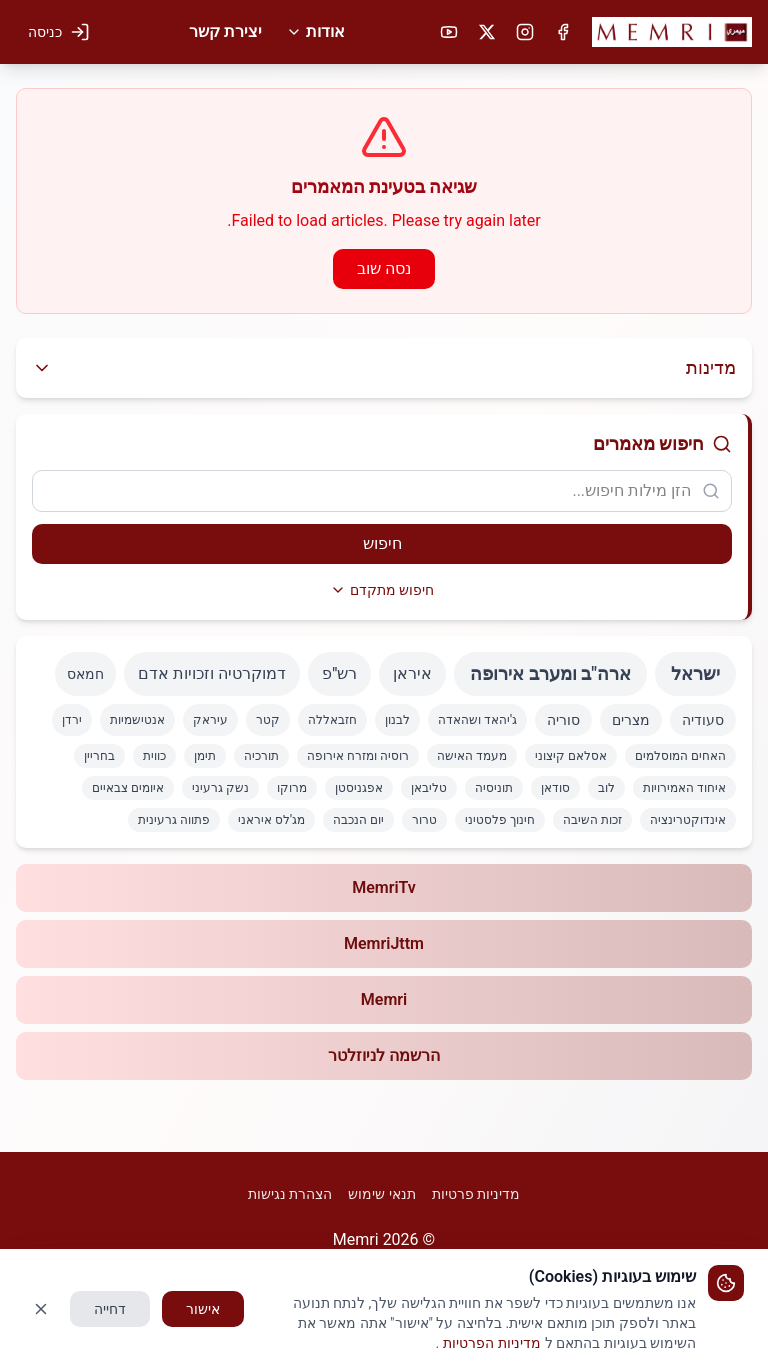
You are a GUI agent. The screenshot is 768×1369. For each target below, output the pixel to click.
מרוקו (292, 788)
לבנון (397, 720)
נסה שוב (384, 268)
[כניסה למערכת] (59, 32)
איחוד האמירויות (684, 788)
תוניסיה (494, 788)
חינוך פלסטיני (500, 820)
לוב (606, 788)
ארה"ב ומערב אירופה (550, 673)
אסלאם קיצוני (571, 756)
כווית (154, 756)
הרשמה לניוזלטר (384, 1055)
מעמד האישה (472, 756)
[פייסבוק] (563, 32)
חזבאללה (332, 720)
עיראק (210, 720)
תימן (205, 756)
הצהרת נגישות (290, 1194)
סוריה (563, 720)
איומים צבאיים (128, 788)
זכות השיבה (592, 820)
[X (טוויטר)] (487, 32)
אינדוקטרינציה (688, 820)
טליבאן (429, 788)
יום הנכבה (358, 820)
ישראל (695, 673)
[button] (672, 32)
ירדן (72, 720)
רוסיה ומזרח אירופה (358, 756)
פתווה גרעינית (174, 820)
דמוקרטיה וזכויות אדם (212, 673)
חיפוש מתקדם (382, 590)
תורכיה (261, 756)
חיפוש (382, 543)
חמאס (85, 674)
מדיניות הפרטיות (491, 1343)
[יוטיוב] (449, 32)
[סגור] (41, 1309)
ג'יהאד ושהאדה (477, 720)
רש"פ (339, 673)
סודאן (555, 788)
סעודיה (703, 720)
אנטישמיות (137, 720)
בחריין (99, 756)
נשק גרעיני (220, 788)
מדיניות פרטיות (476, 1194)
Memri (384, 999)
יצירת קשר (225, 31)
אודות (315, 31)
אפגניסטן (359, 788)
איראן (412, 673)
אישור (203, 1309)
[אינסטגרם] (525, 32)
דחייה (110, 1309)
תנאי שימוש (381, 1194)
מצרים (631, 720)
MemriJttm (384, 943)
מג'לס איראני (271, 820)
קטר (268, 720)
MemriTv (384, 887)
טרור (424, 820)
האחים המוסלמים (680, 756)
